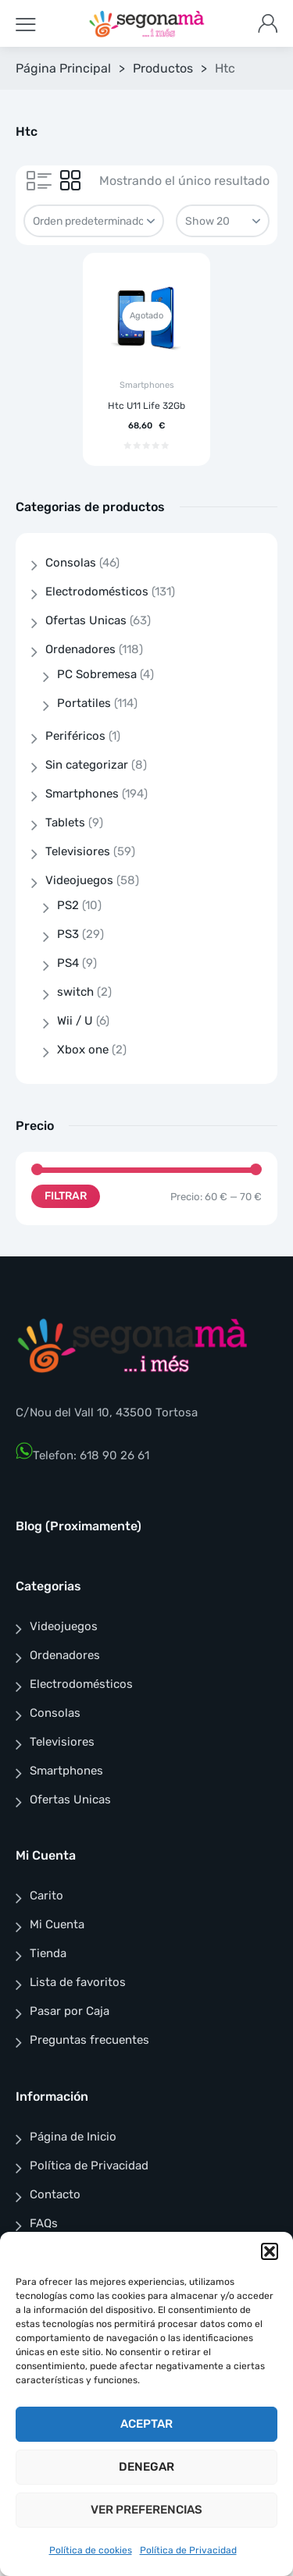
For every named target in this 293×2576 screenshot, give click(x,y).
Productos (163, 68)
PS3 (68, 934)
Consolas (70, 563)
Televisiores (77, 851)
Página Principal (63, 68)
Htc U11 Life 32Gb (146, 405)
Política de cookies (90, 2550)
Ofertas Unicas (86, 620)
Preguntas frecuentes (89, 2040)
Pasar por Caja (69, 2011)
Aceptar (146, 2424)
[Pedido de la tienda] (93, 220)
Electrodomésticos (96, 591)
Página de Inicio (73, 2137)
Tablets (65, 822)
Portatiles (84, 703)
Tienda (48, 1953)
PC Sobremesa (97, 674)
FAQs (44, 2223)
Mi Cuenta (57, 1924)
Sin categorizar (86, 765)
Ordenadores (80, 649)
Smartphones (147, 385)
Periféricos (75, 736)
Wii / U (75, 1021)
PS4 (68, 963)
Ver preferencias (146, 2510)
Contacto (55, 2194)
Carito (46, 1895)
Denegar (146, 2467)
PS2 (68, 905)
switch (75, 992)
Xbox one (83, 1050)
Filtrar (66, 1196)
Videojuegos (79, 880)
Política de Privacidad (188, 2550)
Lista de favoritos (78, 1982)
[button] (269, 2251)
